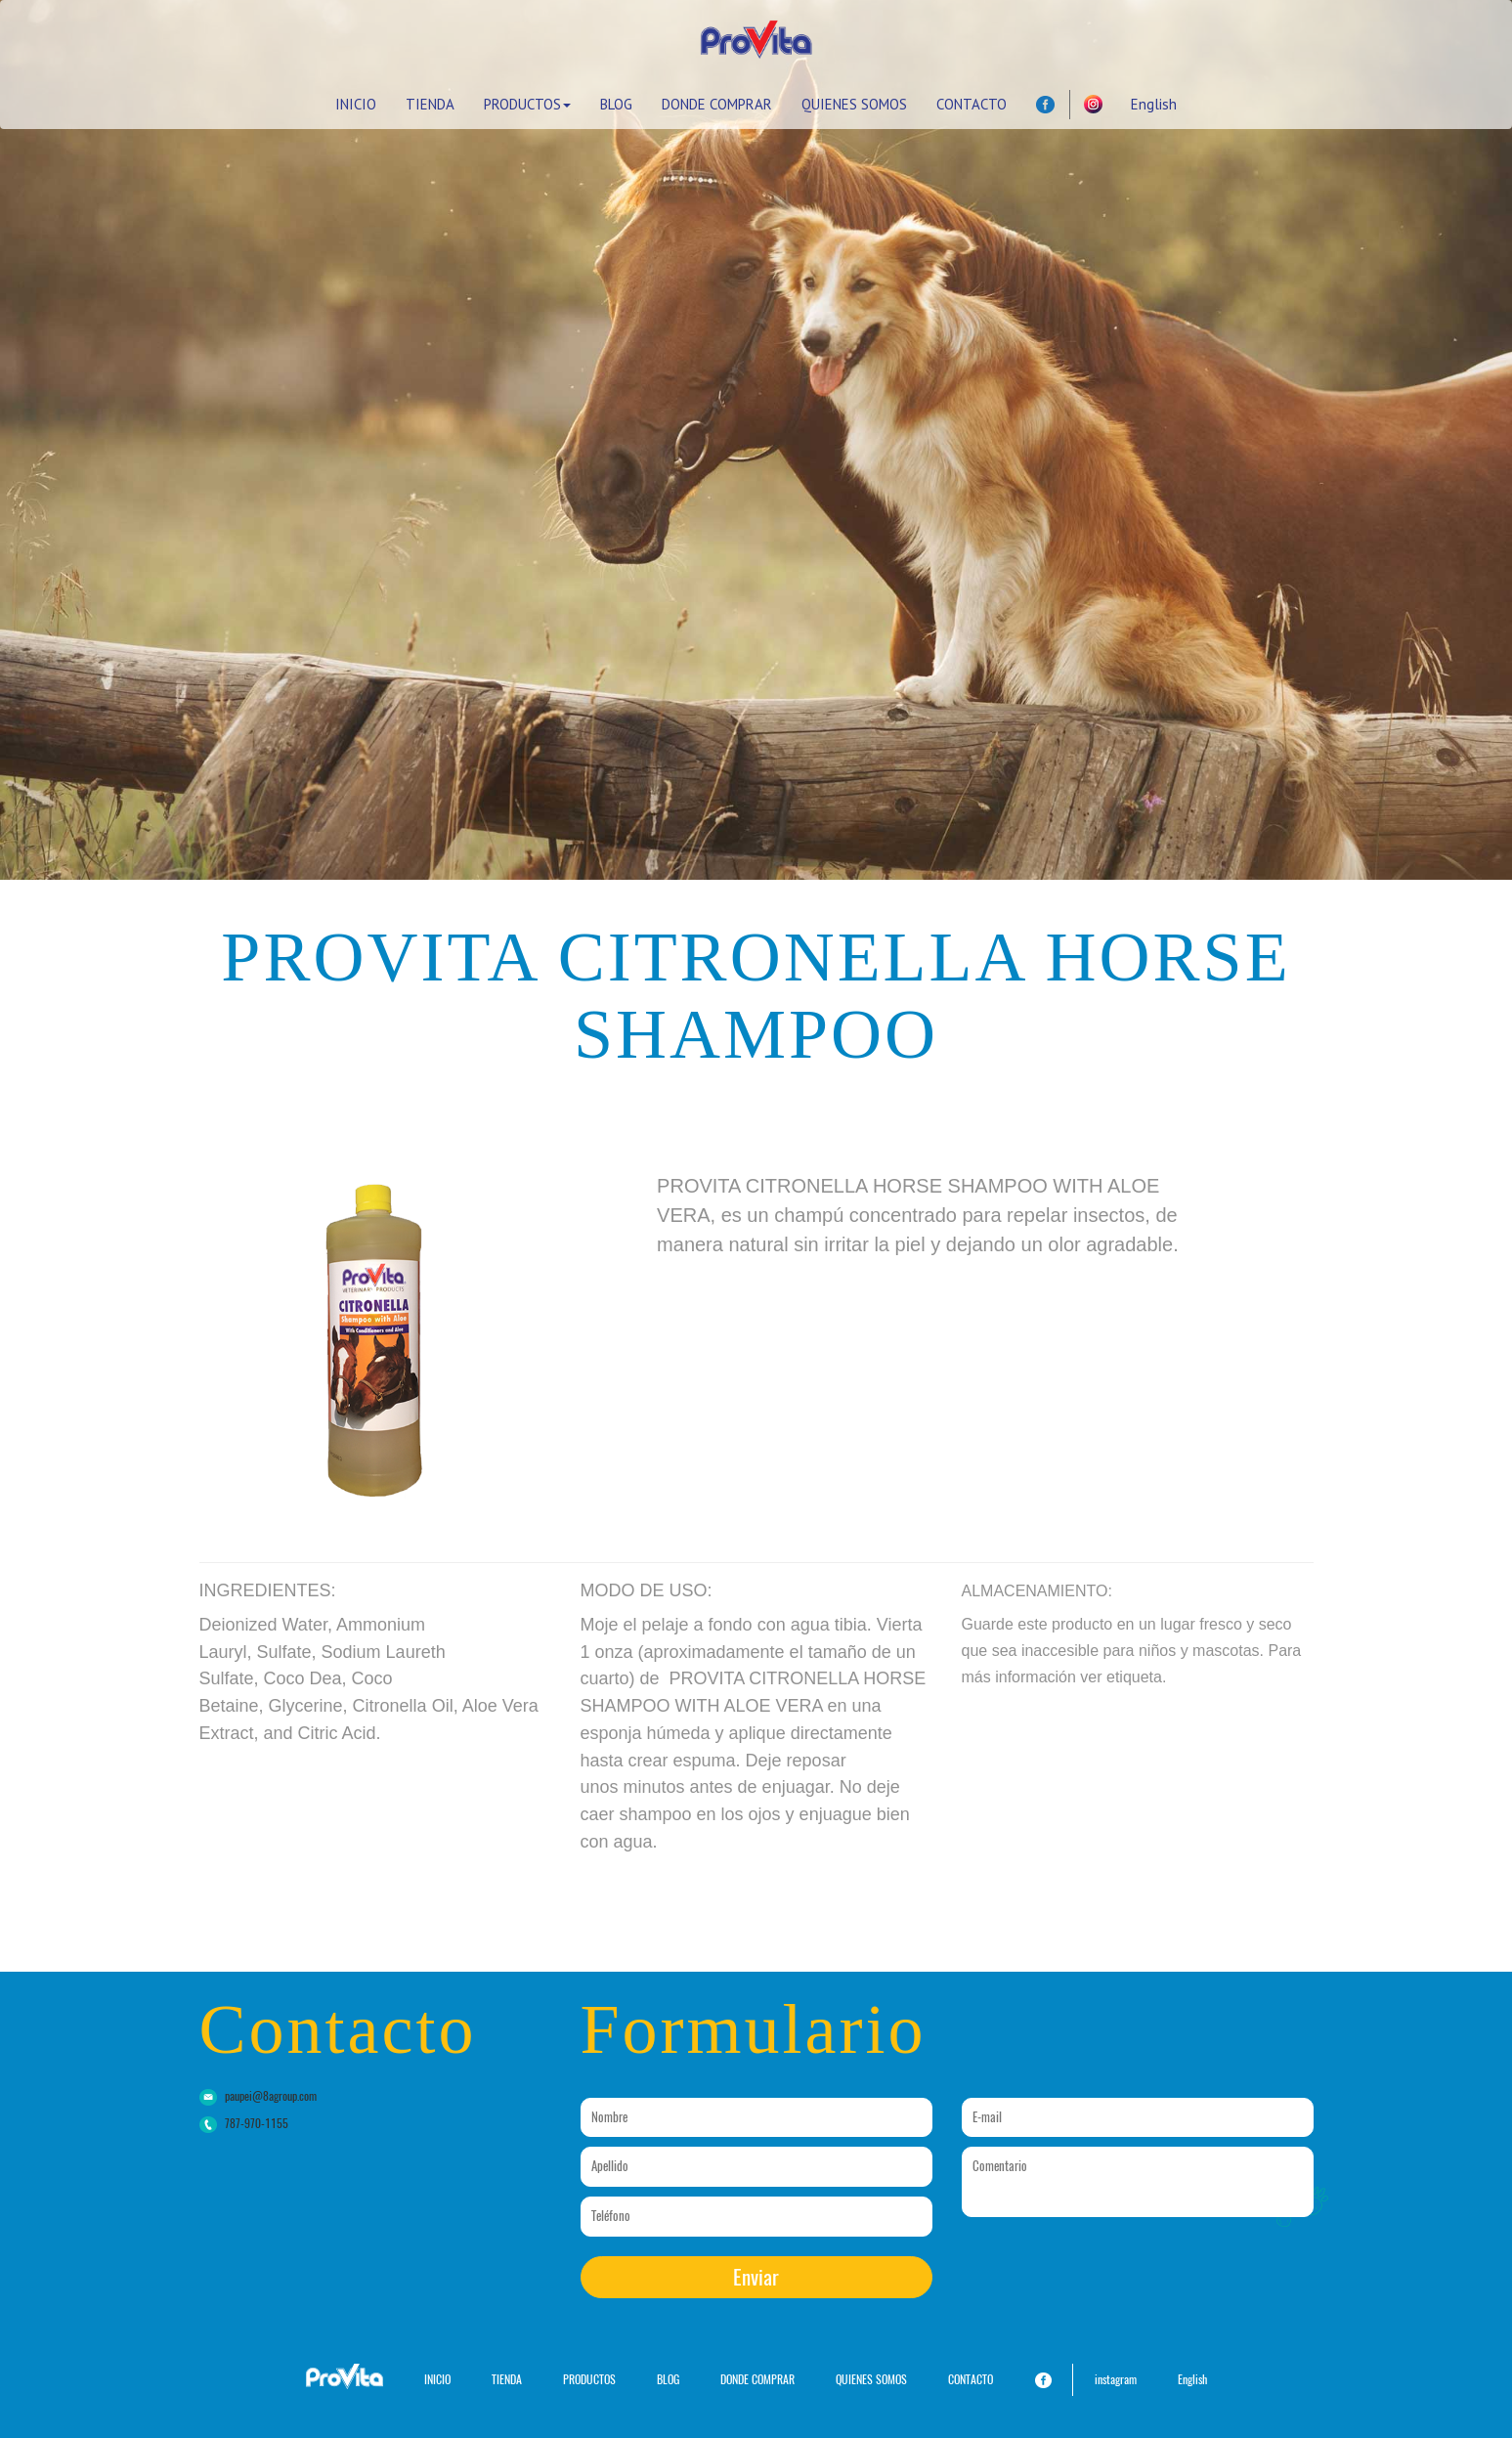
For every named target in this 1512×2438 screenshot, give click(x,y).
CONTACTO (971, 104)
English (1154, 104)
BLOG (616, 104)
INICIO (355, 104)
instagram (1116, 2379)
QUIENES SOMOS (854, 104)
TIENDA (430, 104)
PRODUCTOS (527, 104)
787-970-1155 (256, 2123)
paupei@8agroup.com (271, 2096)
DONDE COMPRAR (717, 104)
